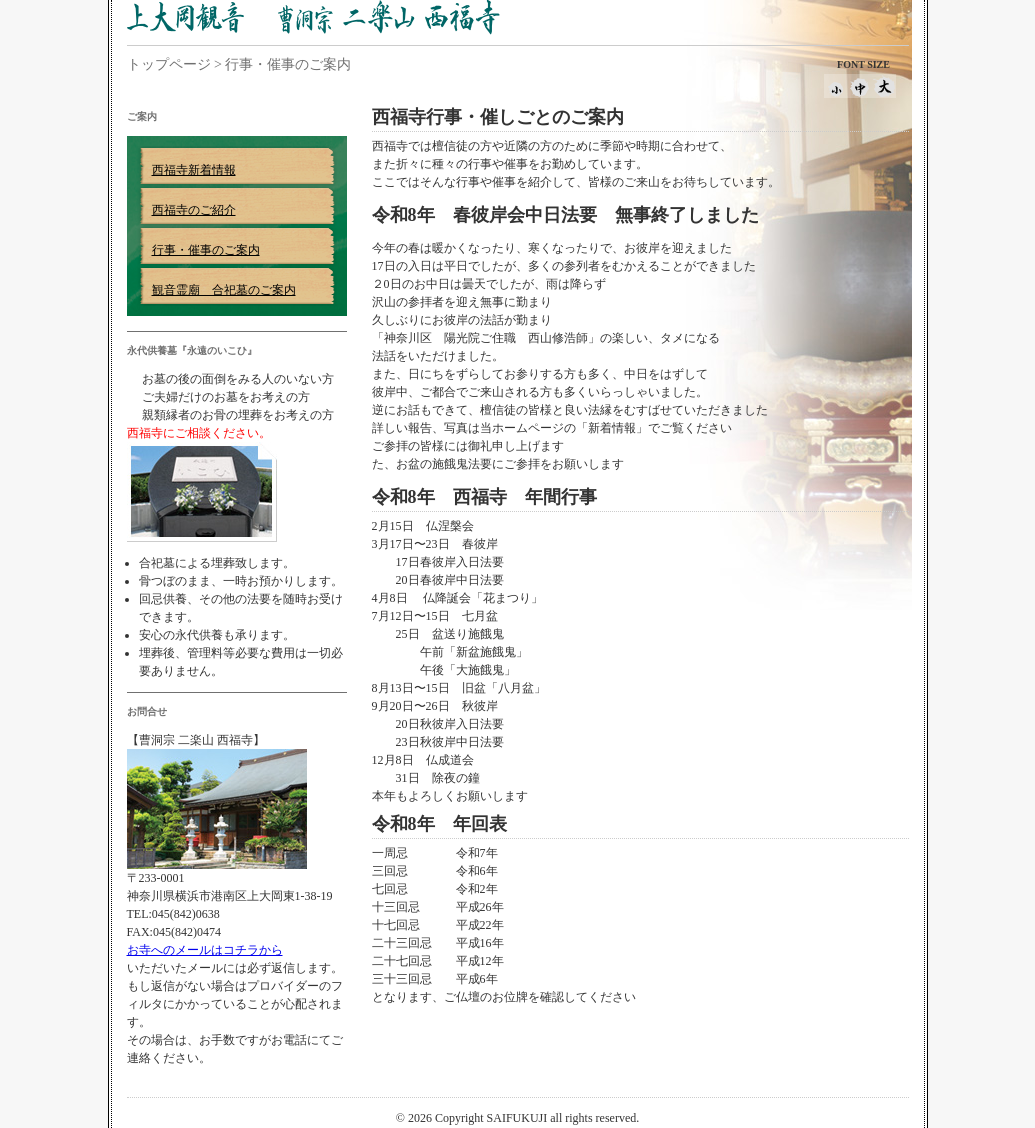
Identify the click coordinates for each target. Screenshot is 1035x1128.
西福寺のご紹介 (194, 210)
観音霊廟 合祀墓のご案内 (224, 290)
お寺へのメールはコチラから (205, 950)
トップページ (169, 64)
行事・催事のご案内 (206, 250)
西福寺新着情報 (194, 170)
